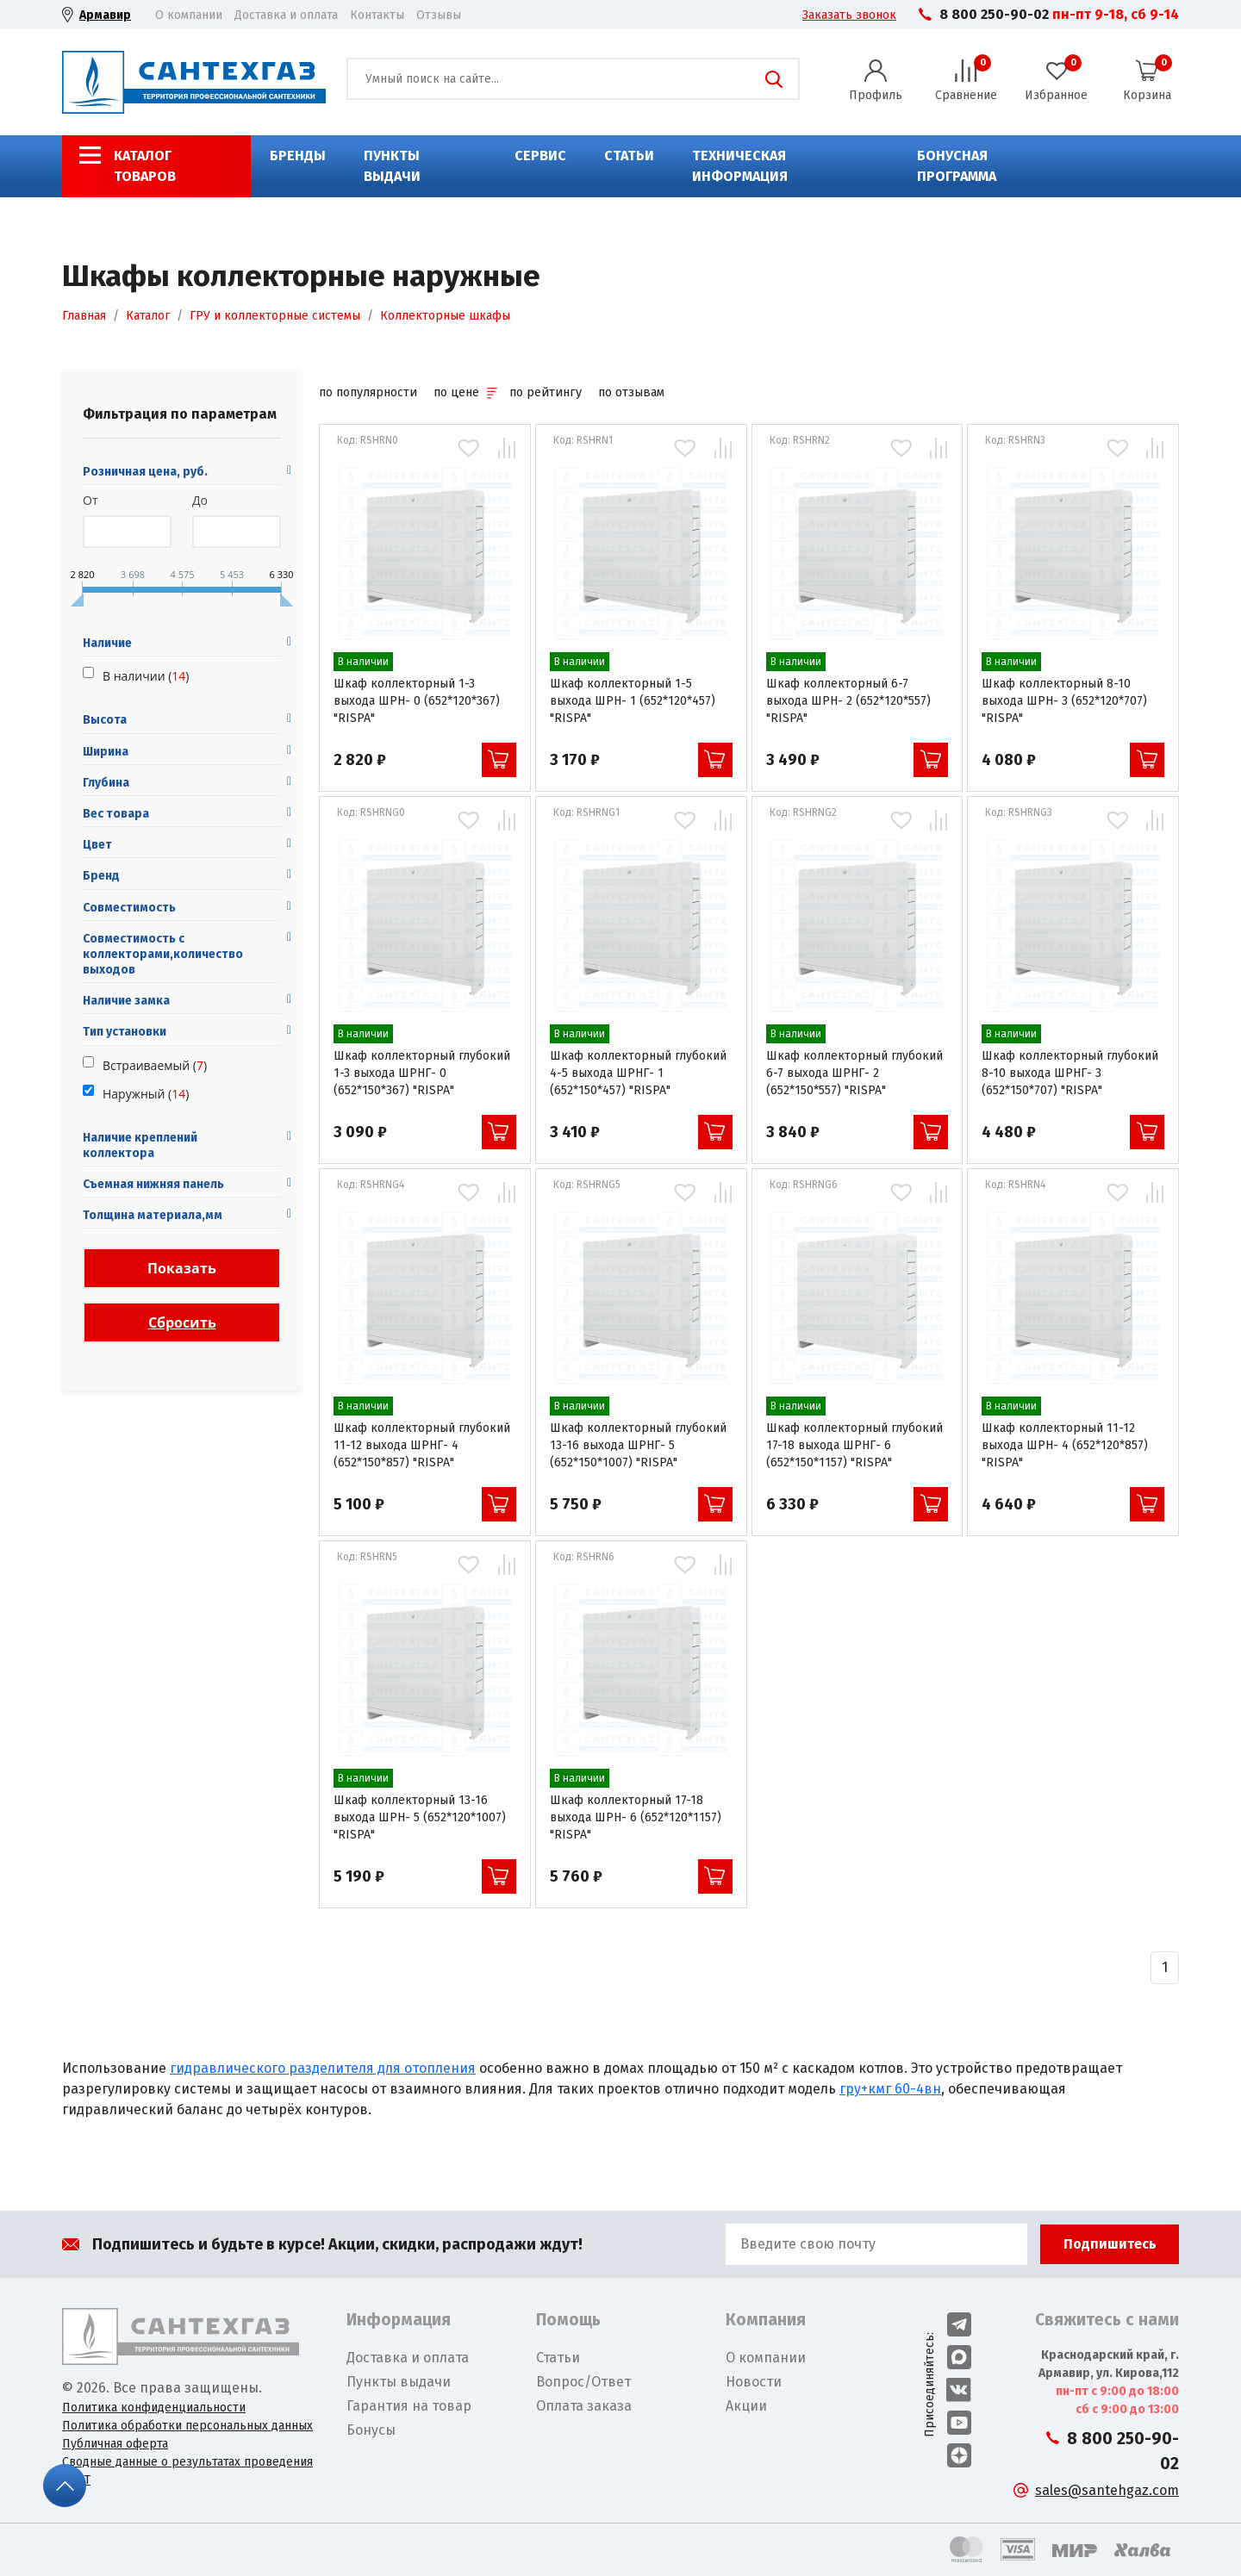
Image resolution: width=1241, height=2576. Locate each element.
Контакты (377, 15)
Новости (754, 2382)
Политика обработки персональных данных (187, 2425)
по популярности (368, 392)
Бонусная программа (956, 165)
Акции (746, 2406)
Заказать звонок (849, 15)
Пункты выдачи (392, 165)
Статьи (629, 155)
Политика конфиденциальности (154, 2407)
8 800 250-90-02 (994, 14)
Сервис (540, 155)
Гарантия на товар (408, 2406)
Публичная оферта (115, 2443)
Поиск (774, 79)
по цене (464, 392)
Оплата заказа (584, 2406)
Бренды (298, 155)
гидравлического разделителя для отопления (323, 2068)
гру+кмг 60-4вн (890, 2089)
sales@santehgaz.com (1107, 2490)
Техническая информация (740, 165)
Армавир (105, 15)
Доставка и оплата (286, 15)
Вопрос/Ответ (583, 2382)
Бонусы (371, 2430)
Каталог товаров (145, 165)
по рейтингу (545, 392)
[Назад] (1165, 1967)
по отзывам (631, 392)
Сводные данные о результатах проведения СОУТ (187, 2471)
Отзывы (438, 15)
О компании (188, 15)
